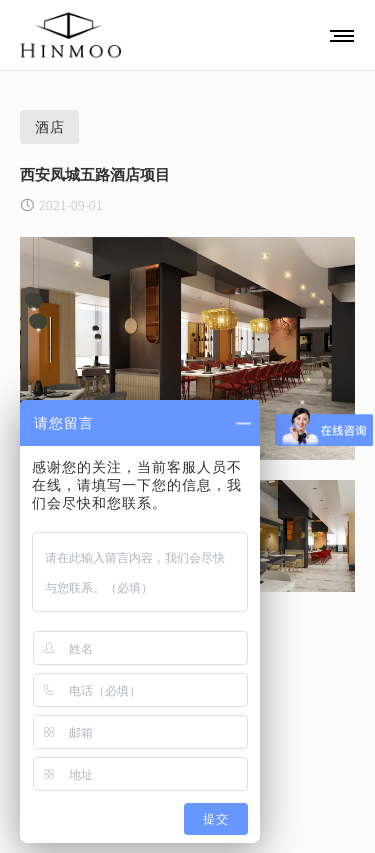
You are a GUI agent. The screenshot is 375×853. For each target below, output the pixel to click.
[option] (187, 348)
